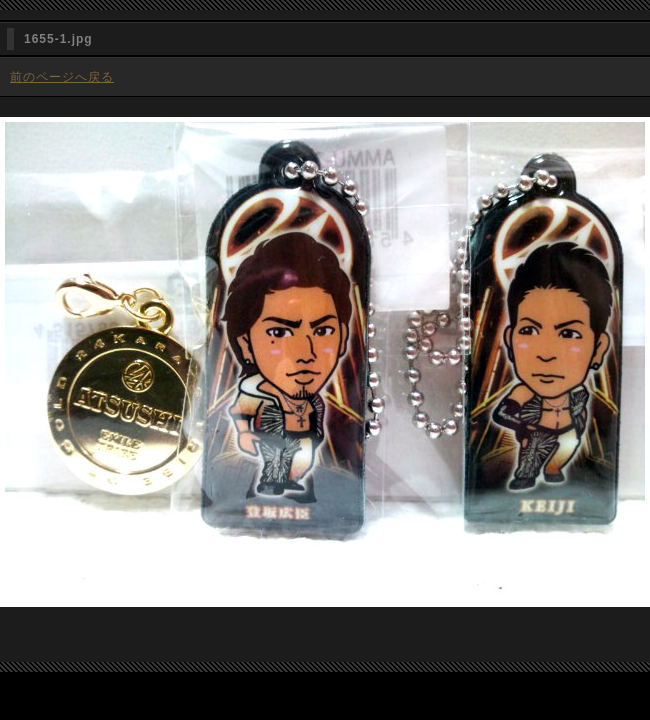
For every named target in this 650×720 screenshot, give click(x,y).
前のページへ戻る (62, 77)
